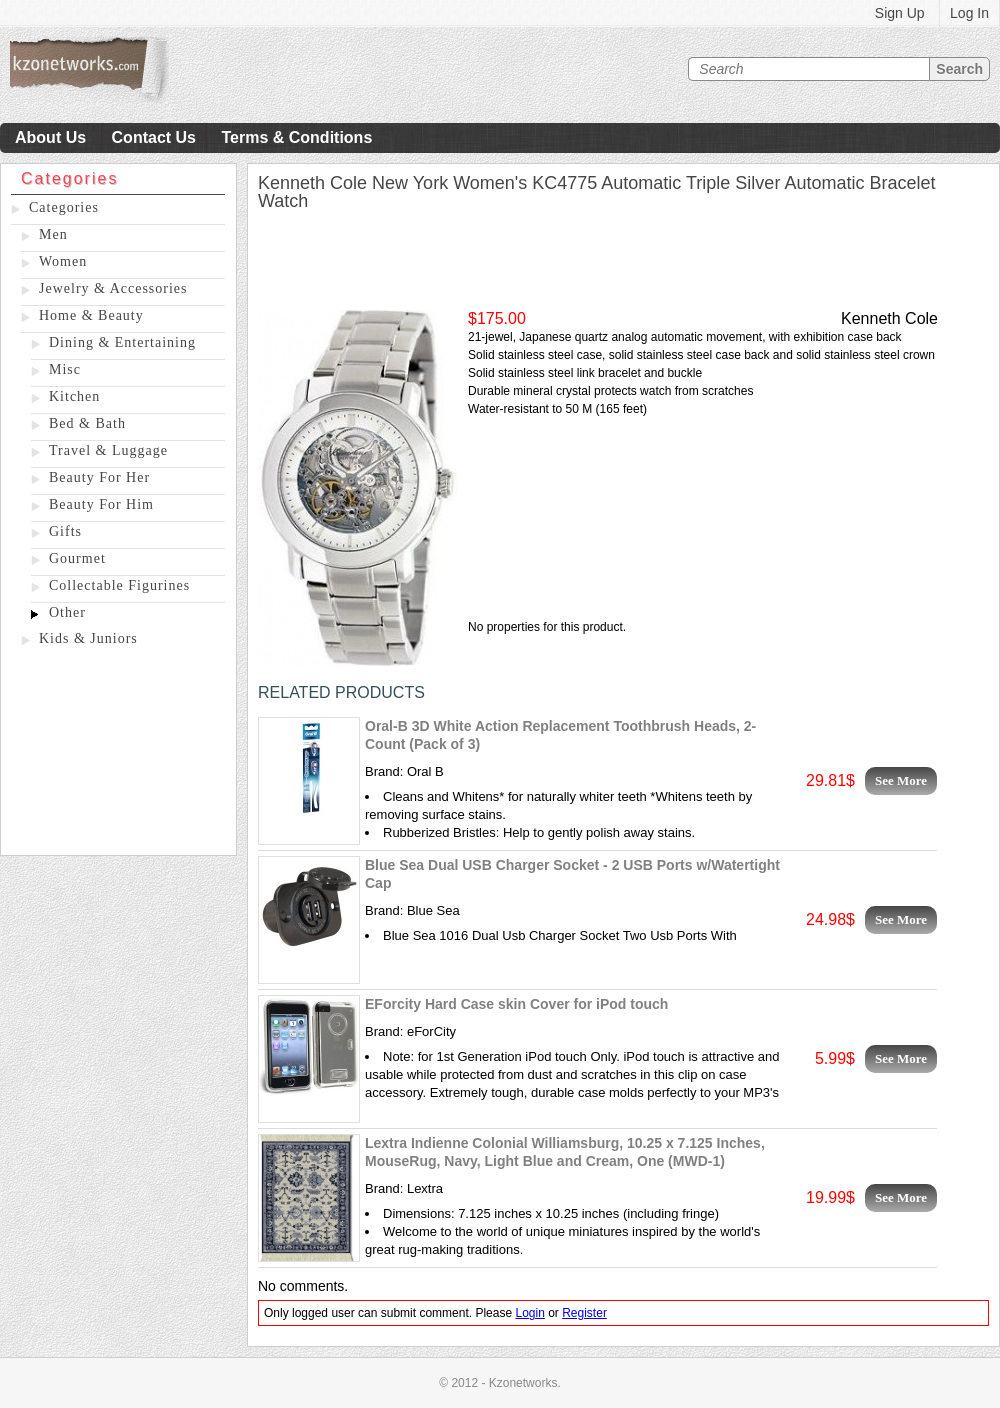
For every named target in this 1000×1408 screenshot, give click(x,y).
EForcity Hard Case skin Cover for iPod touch (516, 1004)
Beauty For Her (99, 477)
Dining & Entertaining (122, 342)
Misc (65, 369)
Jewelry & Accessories (113, 288)
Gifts (65, 531)
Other (67, 612)
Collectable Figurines (119, 585)
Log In (969, 13)
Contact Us (154, 137)
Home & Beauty (91, 315)
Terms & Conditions (296, 137)
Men (53, 234)
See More (901, 780)
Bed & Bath (87, 423)
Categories (64, 207)
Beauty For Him (101, 504)
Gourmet (77, 558)
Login (529, 1313)
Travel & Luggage (108, 450)
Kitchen (74, 396)
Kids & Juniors (88, 638)
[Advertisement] (118, 755)
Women (63, 261)
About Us (50, 137)
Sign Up (900, 13)
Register (584, 1313)
